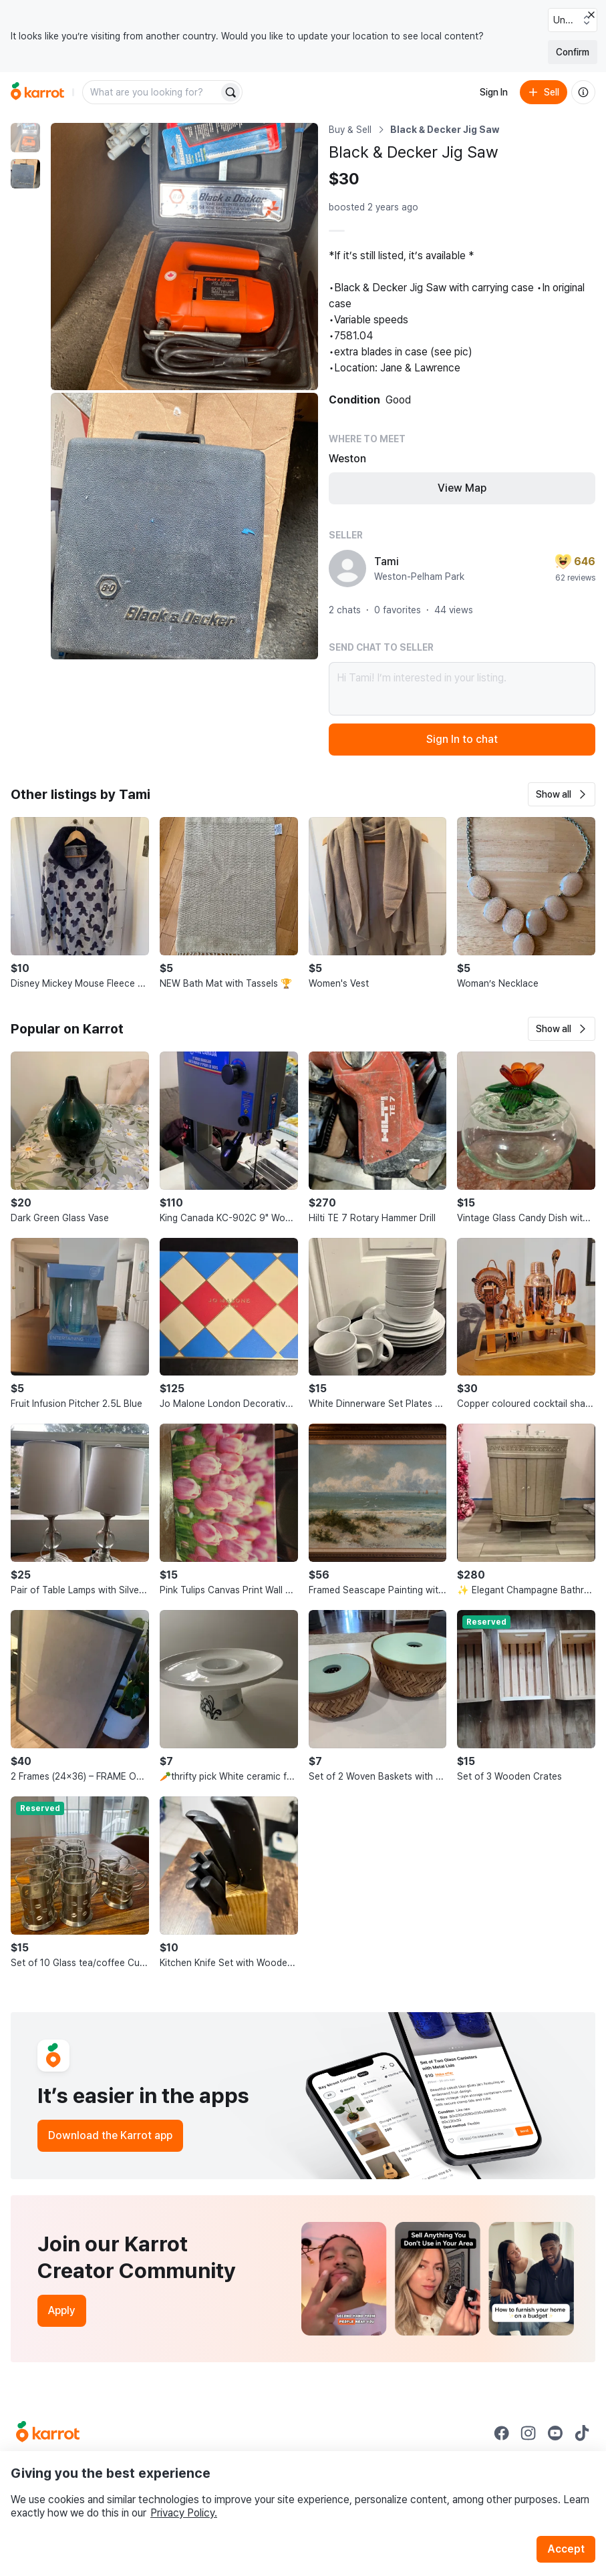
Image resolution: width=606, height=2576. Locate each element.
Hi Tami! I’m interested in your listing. (462, 688)
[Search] (230, 92)
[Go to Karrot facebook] (502, 2433)
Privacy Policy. (183, 2513)
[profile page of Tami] (347, 568)
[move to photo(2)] (25, 173)
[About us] (583, 92)
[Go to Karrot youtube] (555, 2433)
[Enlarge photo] (184, 256)
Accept (566, 2549)
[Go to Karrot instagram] (528, 2433)
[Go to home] (37, 92)
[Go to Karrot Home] (48, 2433)
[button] (561, 794)
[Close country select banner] (591, 14)
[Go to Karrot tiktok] (582, 2433)
